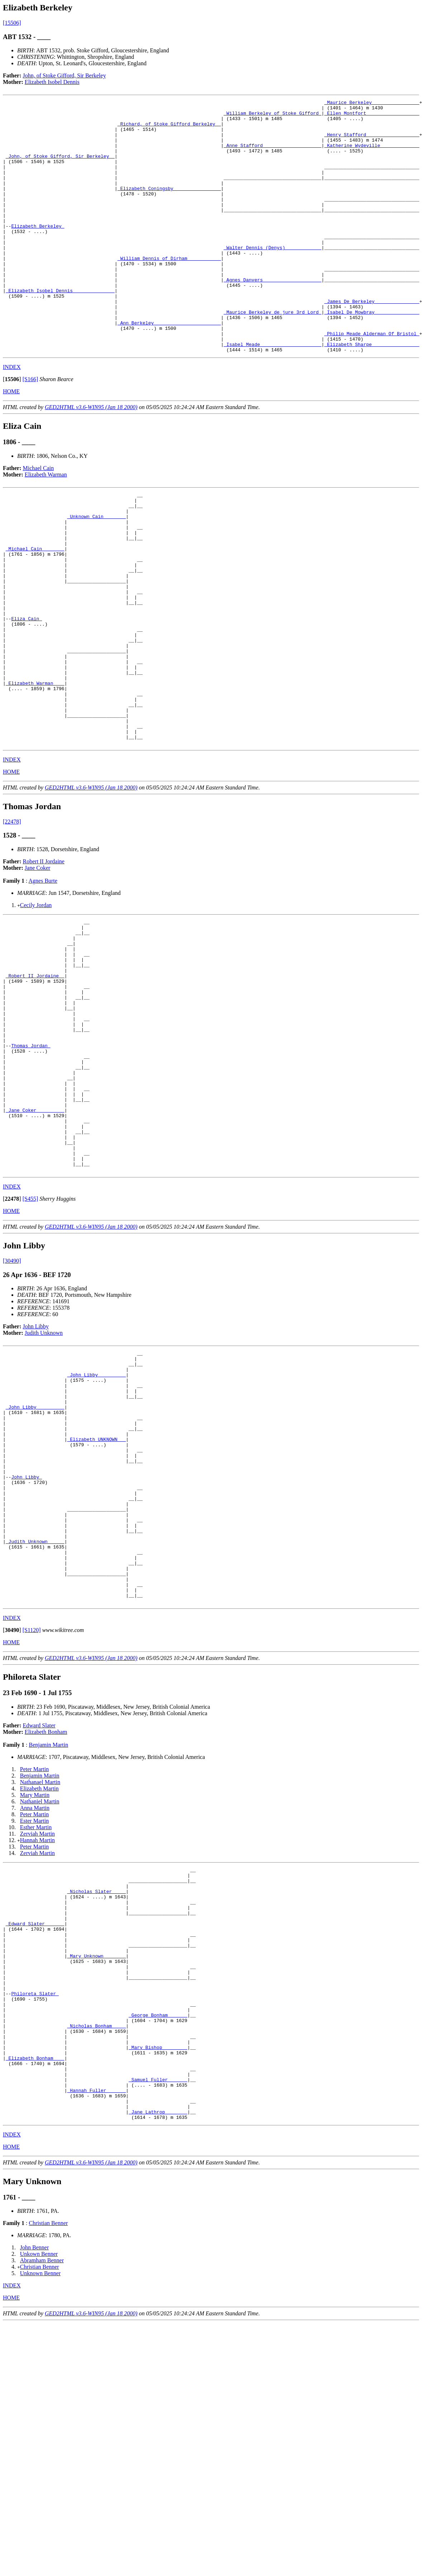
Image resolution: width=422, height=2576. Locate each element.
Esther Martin (36, 2029)
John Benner (34, 2500)
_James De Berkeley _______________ (371, 342)
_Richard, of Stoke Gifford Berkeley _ (169, 129)
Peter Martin (34, 1971)
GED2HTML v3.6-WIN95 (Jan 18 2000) (91, 458)
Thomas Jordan (30, 1172)
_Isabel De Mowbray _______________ (371, 355)
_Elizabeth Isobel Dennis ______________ (60, 329)
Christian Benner (48, 2476)
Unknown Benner (40, 2526)
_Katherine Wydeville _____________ (371, 155)
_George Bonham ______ (158, 2247)
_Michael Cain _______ (35, 611)
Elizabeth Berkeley (37, 251)
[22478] (12, 923)
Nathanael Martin (40, 1984)
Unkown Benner (39, 2507)
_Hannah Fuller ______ (96, 2337)
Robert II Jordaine (43, 962)
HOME (11, 442)
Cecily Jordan (36, 1006)
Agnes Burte (43, 982)
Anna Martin (34, 2010)
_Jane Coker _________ (35, 1250)
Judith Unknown (44, 1484)
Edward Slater (39, 1928)
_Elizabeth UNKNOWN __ (96, 1609)
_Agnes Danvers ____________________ (272, 316)
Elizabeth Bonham (46, 1934)
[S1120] (32, 1832)
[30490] (12, 1412)
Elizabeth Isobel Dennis (52, 82)
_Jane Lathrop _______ (158, 2363)
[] (12, 430)
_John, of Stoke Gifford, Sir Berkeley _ (60, 168)
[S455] (30, 1350)
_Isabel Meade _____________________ (272, 393)
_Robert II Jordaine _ (35, 1088)
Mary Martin (34, 1997)
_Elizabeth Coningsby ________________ (169, 206)
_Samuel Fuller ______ (158, 2324)
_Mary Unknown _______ (96, 2176)
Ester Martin (34, 2023)
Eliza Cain (26, 695)
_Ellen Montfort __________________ (371, 116)
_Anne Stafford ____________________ (272, 155)
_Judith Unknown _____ (35, 1731)
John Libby (36, 1478)
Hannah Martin (37, 2042)
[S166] (30, 430)
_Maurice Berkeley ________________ (371, 103)
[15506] (12, 23)
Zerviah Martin (37, 2036)
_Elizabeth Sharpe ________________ (371, 393)
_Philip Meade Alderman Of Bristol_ (371, 381)
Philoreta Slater (35, 2221)
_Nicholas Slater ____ (96, 2099)
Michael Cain (38, 519)
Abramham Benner (42, 2513)
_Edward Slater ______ (35, 2137)
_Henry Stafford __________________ (371, 142)
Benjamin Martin (48, 1947)
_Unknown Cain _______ (96, 572)
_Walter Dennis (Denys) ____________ (272, 277)
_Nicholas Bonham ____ (96, 2260)
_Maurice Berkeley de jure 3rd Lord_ (272, 355)
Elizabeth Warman (46, 525)
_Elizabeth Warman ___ (35, 772)
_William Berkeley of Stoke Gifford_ (272, 116)
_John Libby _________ (96, 1531)
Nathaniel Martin (39, 2004)
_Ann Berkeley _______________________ (169, 368)
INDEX (12, 417)
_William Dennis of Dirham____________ (169, 290)
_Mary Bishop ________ (158, 2286)
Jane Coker (38, 969)
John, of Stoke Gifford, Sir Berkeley (64, 75)
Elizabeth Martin (39, 1991)
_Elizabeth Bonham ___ (35, 2299)
